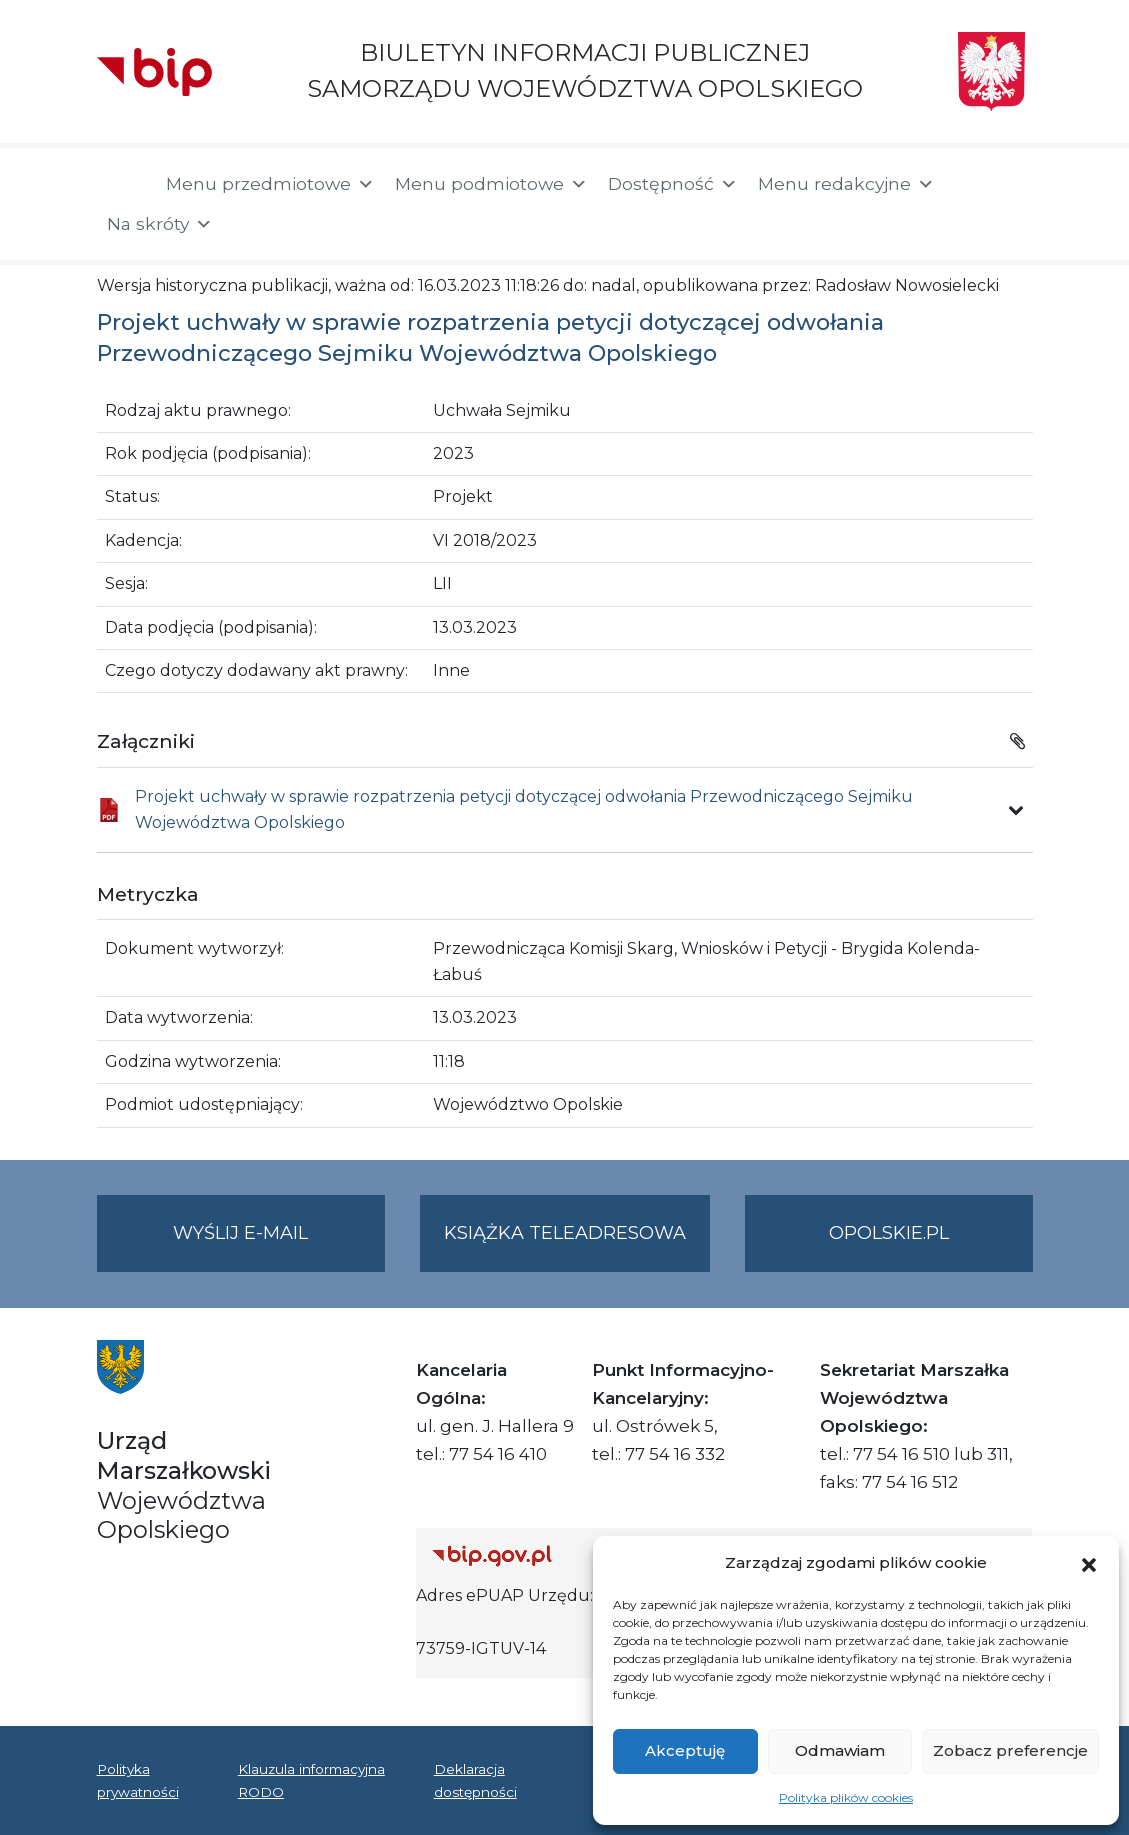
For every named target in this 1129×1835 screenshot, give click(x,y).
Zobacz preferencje (1010, 1750)
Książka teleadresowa (565, 1233)
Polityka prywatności (138, 1780)
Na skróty (160, 224)
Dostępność (673, 184)
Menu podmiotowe (491, 184)
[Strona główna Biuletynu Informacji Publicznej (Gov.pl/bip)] (579, 1555)
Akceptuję (685, 1750)
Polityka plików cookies (846, 1797)
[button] (1089, 1563)
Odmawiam (840, 1750)
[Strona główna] (121, 186)
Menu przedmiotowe (270, 184)
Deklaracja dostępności (475, 1780)
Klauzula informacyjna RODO (311, 1780)
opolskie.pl (889, 1233)
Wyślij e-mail (279, 1245)
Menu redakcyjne (846, 184)
